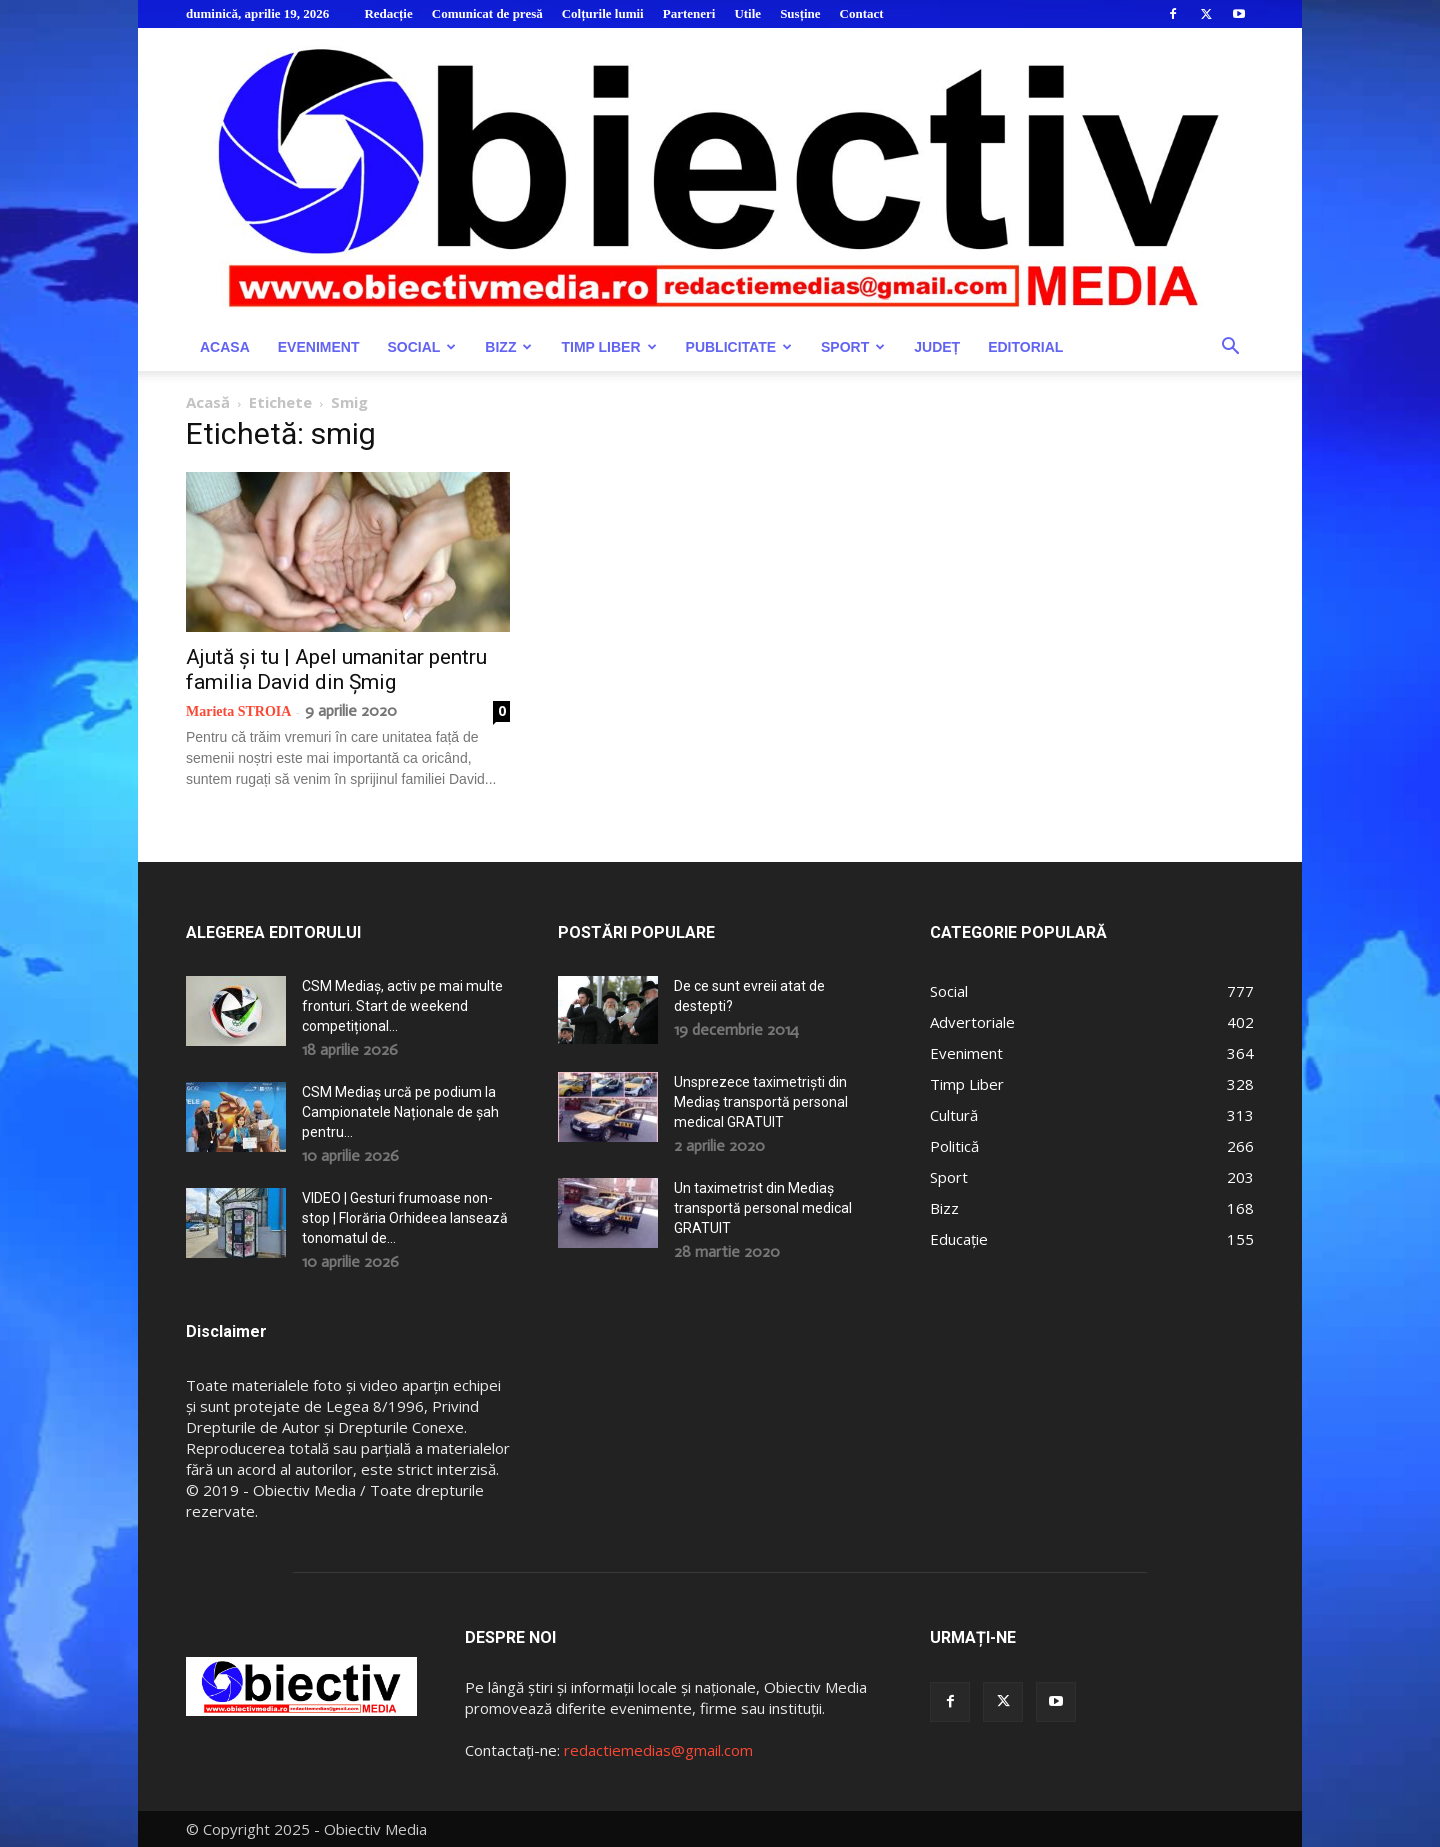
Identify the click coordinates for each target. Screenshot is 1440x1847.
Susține (800, 13)
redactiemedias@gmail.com (658, 1750)
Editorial (1025, 347)
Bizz (508, 347)
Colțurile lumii (603, 13)
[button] (1230, 348)
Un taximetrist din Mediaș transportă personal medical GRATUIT (763, 1208)
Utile (747, 13)
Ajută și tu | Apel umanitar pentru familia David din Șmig (336, 669)
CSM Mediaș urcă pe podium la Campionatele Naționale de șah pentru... (400, 1112)
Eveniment (319, 347)
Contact (862, 13)
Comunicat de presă (487, 13)
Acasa (225, 347)
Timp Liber (608, 347)
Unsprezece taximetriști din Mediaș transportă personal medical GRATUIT (761, 1102)
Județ (937, 347)
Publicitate (739, 347)
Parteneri (689, 13)
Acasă (208, 402)
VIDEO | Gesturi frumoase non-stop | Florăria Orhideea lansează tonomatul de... (405, 1218)
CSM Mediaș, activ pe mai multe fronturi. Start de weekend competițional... (402, 1006)
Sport (853, 347)
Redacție (388, 13)
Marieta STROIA (238, 711)
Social (421, 347)
